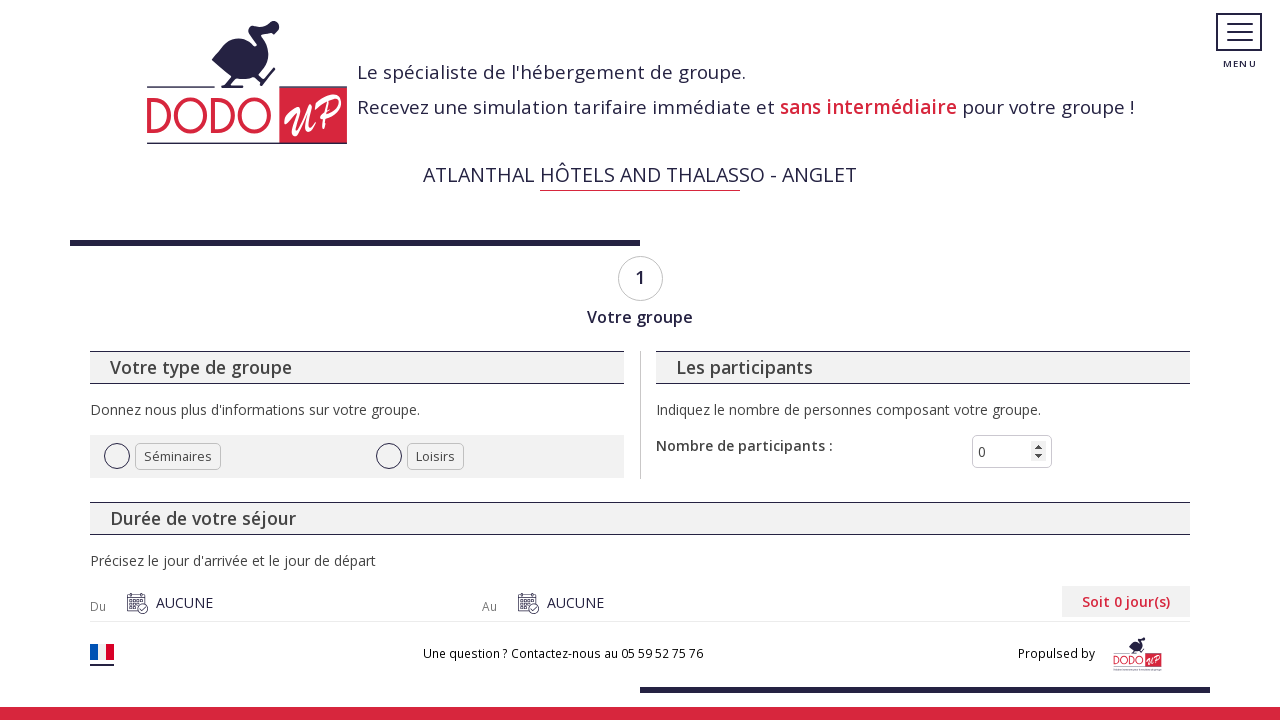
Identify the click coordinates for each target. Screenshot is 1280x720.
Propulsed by (1094, 654)
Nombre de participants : (744, 445)
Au (489, 607)
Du (98, 607)
